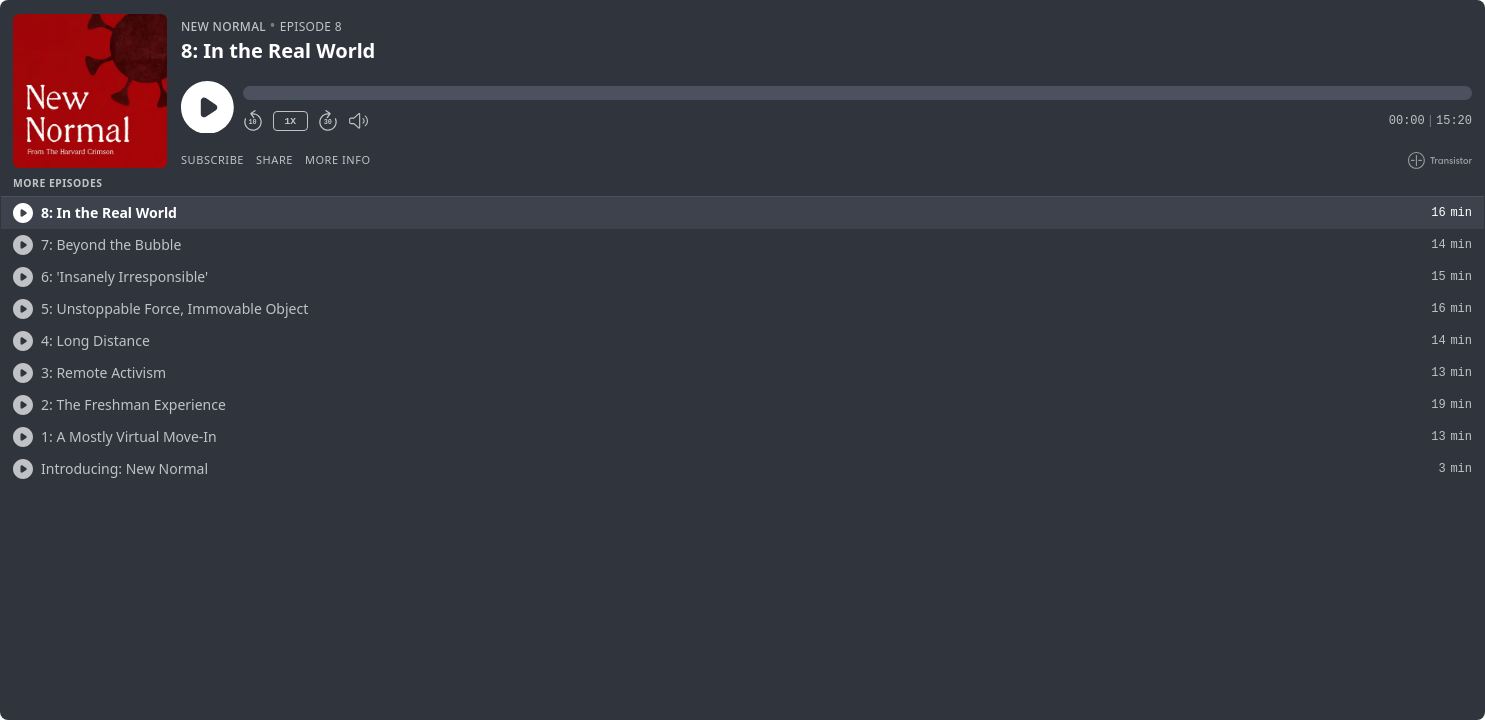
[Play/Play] (23, 213)
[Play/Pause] (90, 91)
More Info (338, 159)
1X (290, 121)
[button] (857, 93)
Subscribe (212, 159)
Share (274, 159)
